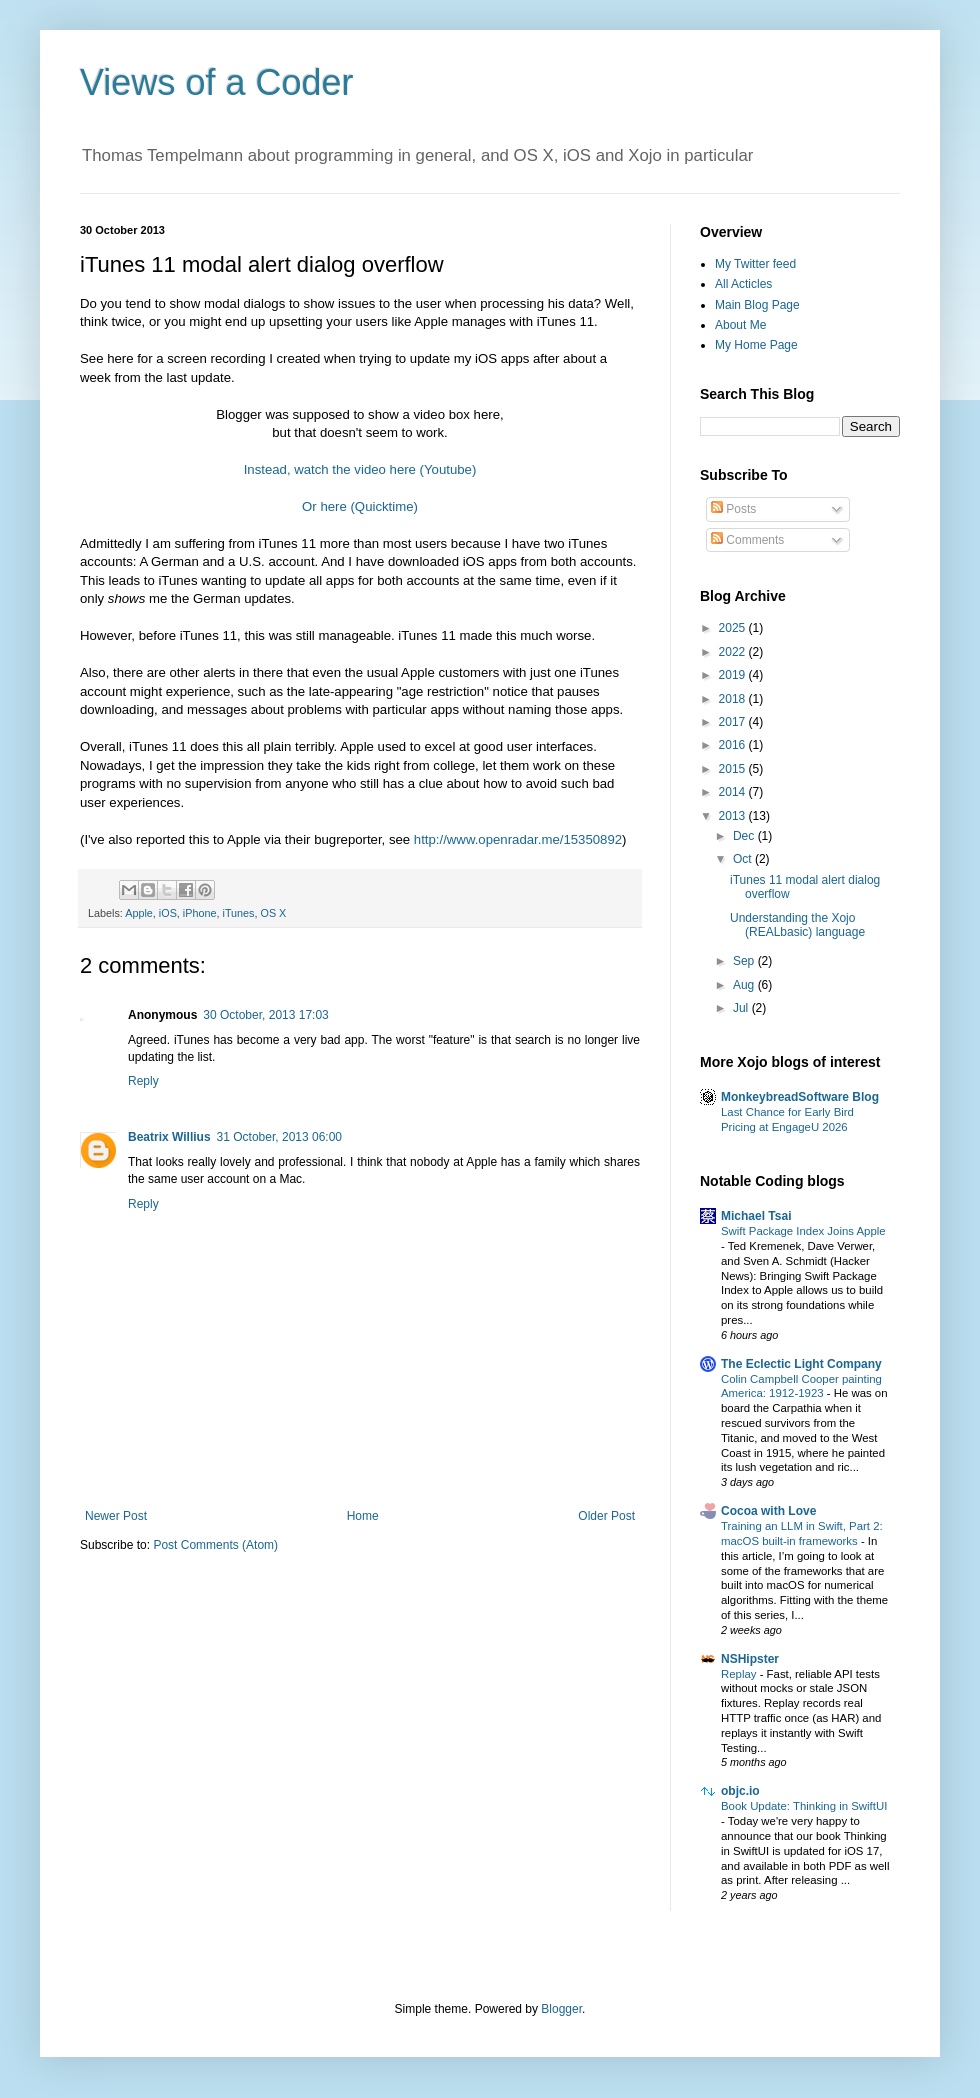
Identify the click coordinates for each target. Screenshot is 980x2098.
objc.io (740, 1791)
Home (363, 1516)
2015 (734, 769)
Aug (745, 985)
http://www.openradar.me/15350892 (518, 839)
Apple (139, 913)
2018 (734, 699)
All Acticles (743, 284)
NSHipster (750, 1659)
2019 (734, 675)
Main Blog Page (757, 305)
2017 (734, 722)
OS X (274, 913)
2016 (734, 745)
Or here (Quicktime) (360, 506)
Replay (740, 1674)
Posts (733, 509)
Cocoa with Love (768, 1511)
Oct (744, 859)
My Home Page (756, 345)
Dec (745, 836)
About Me (740, 325)
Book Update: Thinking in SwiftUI (804, 1806)
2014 (734, 792)
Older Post (606, 1516)
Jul (742, 1008)
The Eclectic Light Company (801, 1364)
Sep (745, 961)
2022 (734, 652)
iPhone (200, 913)
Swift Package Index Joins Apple (803, 1231)
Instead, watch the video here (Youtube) (360, 469)
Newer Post (116, 1516)
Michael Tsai (756, 1216)
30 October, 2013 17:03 (265, 1015)
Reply (143, 1081)
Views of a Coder (216, 82)
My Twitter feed (755, 264)
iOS (168, 913)
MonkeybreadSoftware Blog (800, 1097)
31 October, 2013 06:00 (279, 1137)
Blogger (561, 2009)
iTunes (238, 913)
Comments (747, 540)
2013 (734, 816)
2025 (734, 628)
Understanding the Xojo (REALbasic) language (797, 925)
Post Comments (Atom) (215, 1545)
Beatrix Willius (169, 1137)
